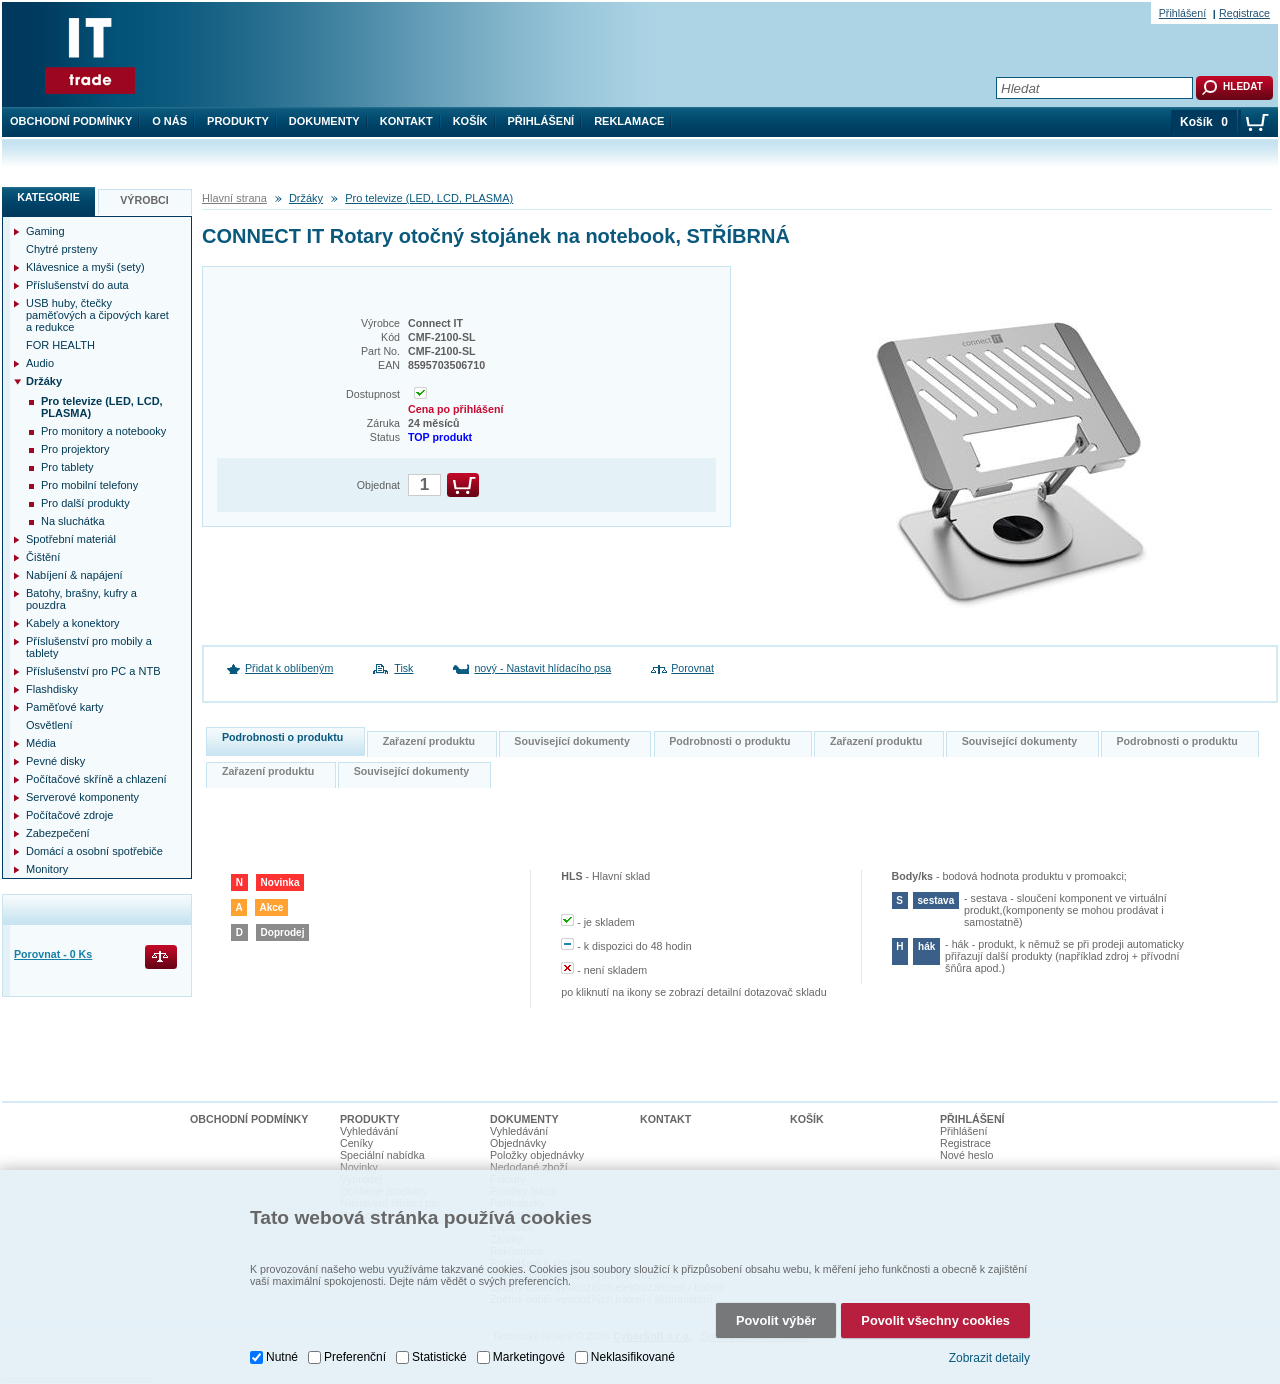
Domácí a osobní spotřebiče (94, 851)
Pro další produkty (85, 503)
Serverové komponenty (82, 797)
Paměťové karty (65, 707)
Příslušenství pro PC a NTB (93, 671)
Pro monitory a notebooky (103, 431)
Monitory (47, 869)
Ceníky (356, 1143)
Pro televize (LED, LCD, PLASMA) (429, 198)
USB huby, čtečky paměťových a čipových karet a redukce (97, 315)
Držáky (306, 198)
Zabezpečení (58, 833)
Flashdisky (52, 689)
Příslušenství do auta (77, 285)
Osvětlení (49, 725)
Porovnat (692, 668)
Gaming (45, 231)
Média (41, 743)
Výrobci (144, 200)
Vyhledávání (369, 1131)
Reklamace (629, 121)
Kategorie (48, 197)
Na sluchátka (73, 521)
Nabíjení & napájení (74, 575)
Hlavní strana (234, 198)
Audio (40, 363)
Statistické (439, 1349)
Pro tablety (67, 467)
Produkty (238, 121)
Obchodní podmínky (71, 121)
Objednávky (518, 1143)
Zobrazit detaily (989, 1349)
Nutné (282, 1349)
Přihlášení (541, 121)
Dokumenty (324, 121)
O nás (169, 121)
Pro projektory (75, 449)
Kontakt (406, 121)
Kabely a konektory (73, 623)
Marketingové (529, 1349)
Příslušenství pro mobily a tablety (89, 647)
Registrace (1244, 13)
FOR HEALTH (60, 345)
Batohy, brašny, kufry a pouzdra (81, 599)
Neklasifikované (633, 1349)
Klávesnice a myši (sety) (85, 267)
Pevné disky (55, 761)
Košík (470, 121)
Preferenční (355, 1349)
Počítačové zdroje (69, 815)
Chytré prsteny (62, 249)
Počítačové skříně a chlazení (96, 779)
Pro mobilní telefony (89, 485)
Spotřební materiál (71, 539)
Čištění (43, 557)
